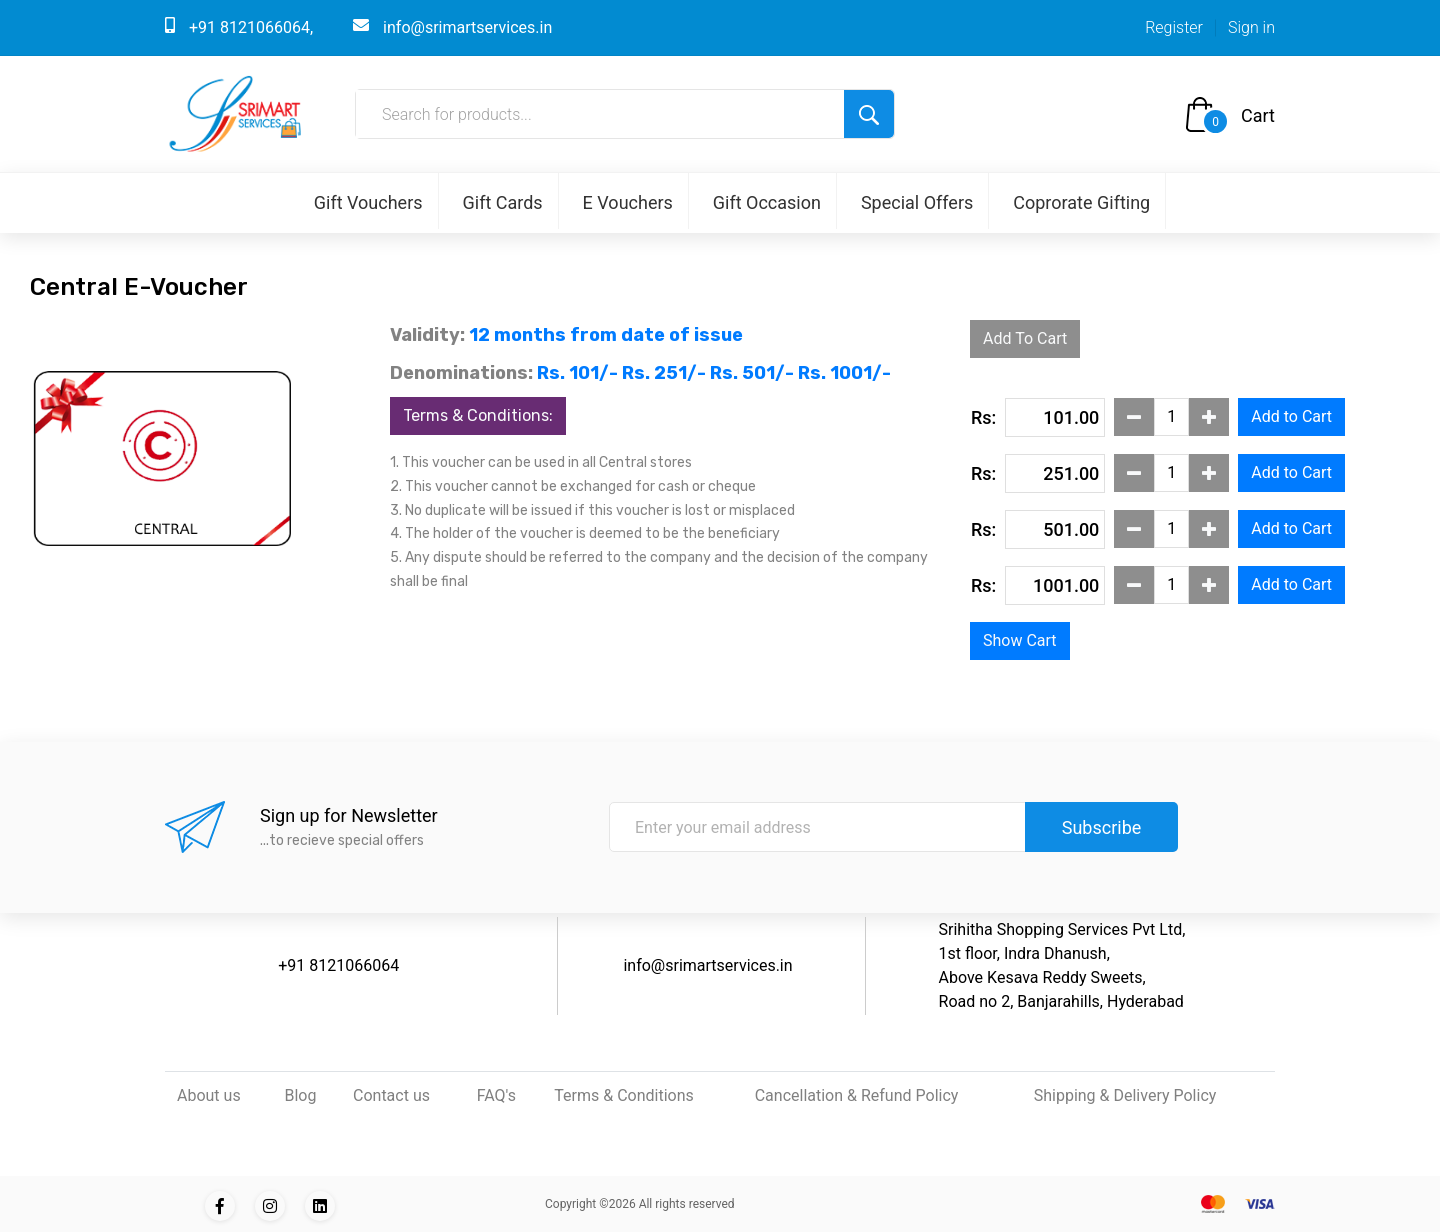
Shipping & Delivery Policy (1125, 1095)
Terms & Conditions (624, 1095)
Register (1174, 27)
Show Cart (1020, 640)
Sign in (1251, 27)
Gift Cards (503, 202)
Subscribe (1102, 827)
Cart (1258, 115)
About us (209, 1095)
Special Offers (917, 202)
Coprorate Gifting (1081, 202)
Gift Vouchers (368, 202)
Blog (300, 1095)
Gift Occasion (767, 202)
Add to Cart (1291, 416)
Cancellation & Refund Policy (857, 1095)
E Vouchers (628, 202)
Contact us (391, 1095)
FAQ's (496, 1095)
